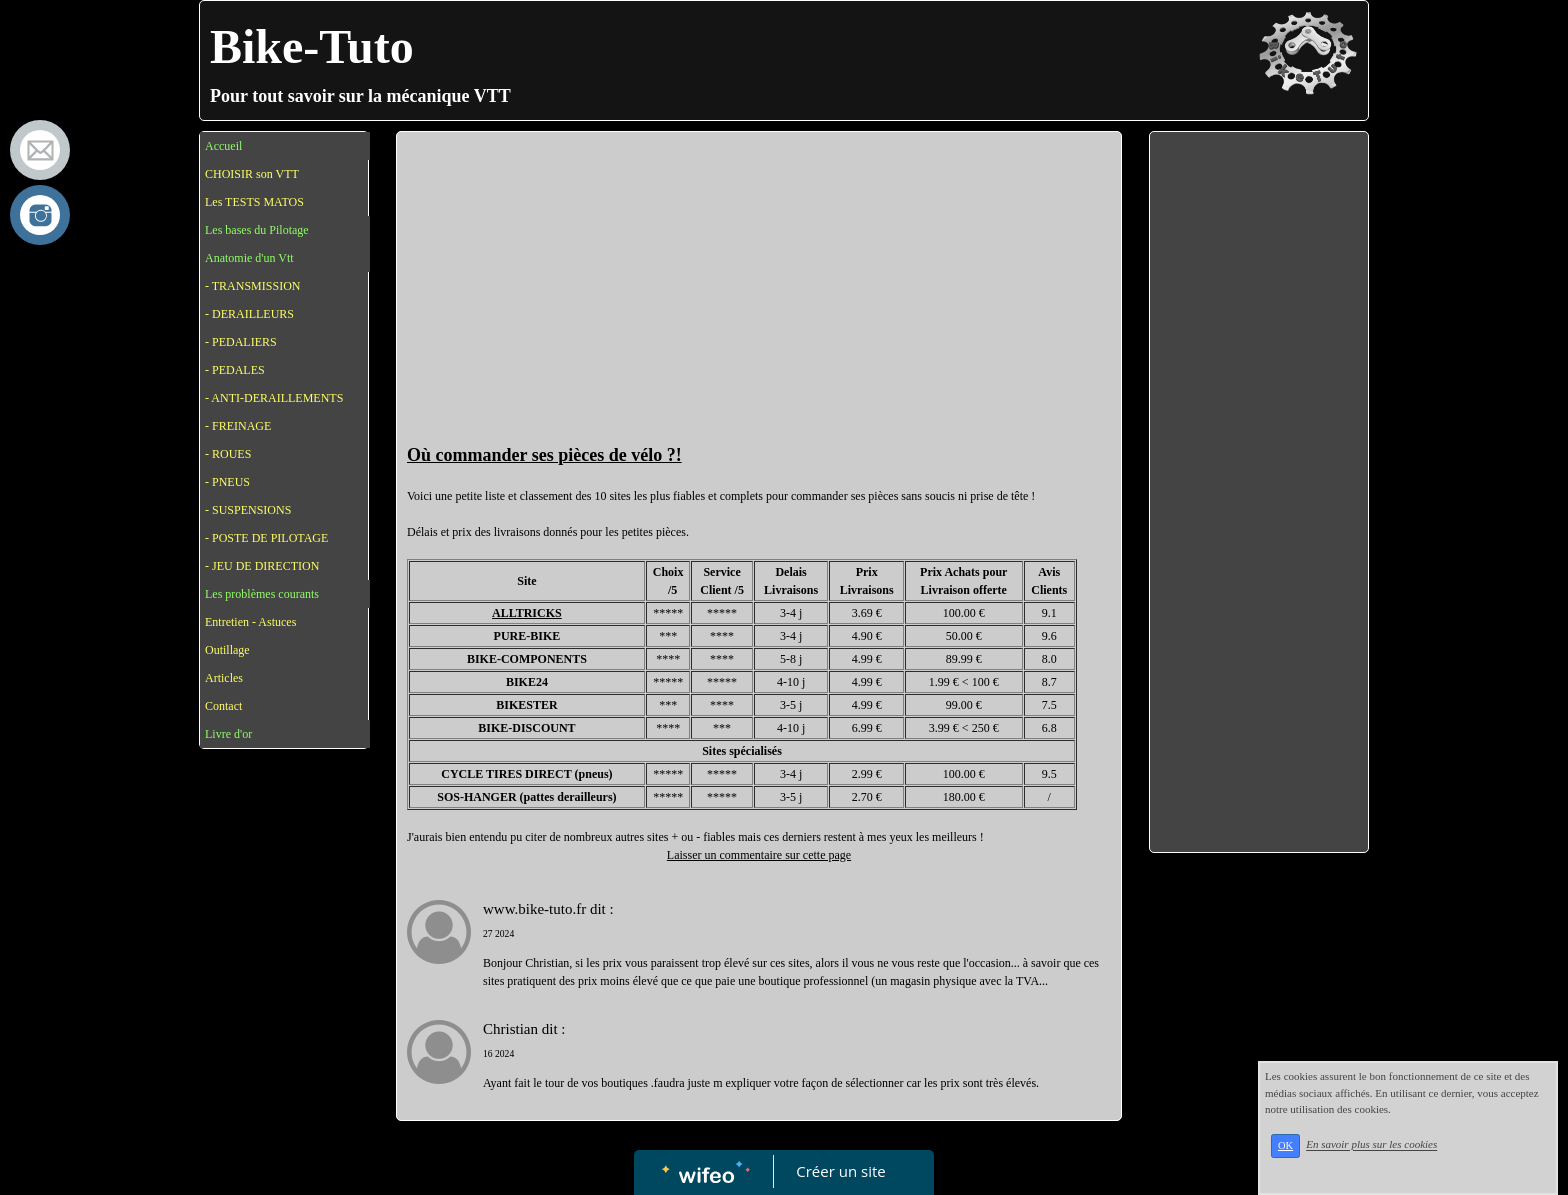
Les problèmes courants (262, 594)
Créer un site (841, 1171)
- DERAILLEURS (249, 314)
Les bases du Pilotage (257, 230)
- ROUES (228, 454)
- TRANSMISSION (252, 286)
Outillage (227, 650)
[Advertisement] (759, 292)
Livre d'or (228, 734)
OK (1285, 1145)
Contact (223, 706)
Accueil (223, 146)
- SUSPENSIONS (248, 510)
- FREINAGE (238, 426)
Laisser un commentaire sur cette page (759, 855)
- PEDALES (235, 370)
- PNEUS (227, 482)
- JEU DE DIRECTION (262, 566)
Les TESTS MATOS (254, 202)
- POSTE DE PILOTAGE (266, 538)
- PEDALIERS (241, 342)
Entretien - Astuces (250, 622)
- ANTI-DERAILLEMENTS (274, 398)
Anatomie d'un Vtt (249, 258)
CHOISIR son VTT (252, 174)
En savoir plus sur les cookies (1371, 1145)
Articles (224, 678)
